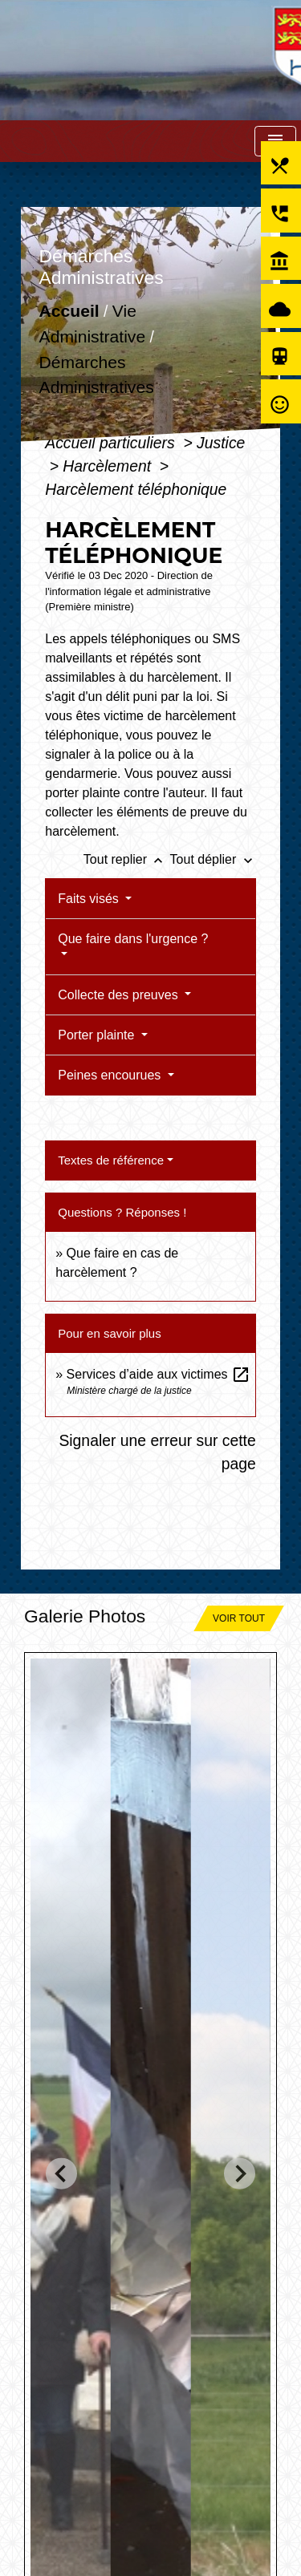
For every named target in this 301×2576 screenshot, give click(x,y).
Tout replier (126, 859)
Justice (221, 443)
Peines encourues (111, 1075)
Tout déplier (213, 859)
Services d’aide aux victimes (158, 1374)
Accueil (69, 311)
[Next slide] (239, 2173)
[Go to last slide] (61, 2173)
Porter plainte (98, 1035)
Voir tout (239, 1618)
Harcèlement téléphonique (135, 489)
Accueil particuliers (112, 443)
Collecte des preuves (119, 995)
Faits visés (90, 898)
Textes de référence (111, 1160)
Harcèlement (109, 466)
